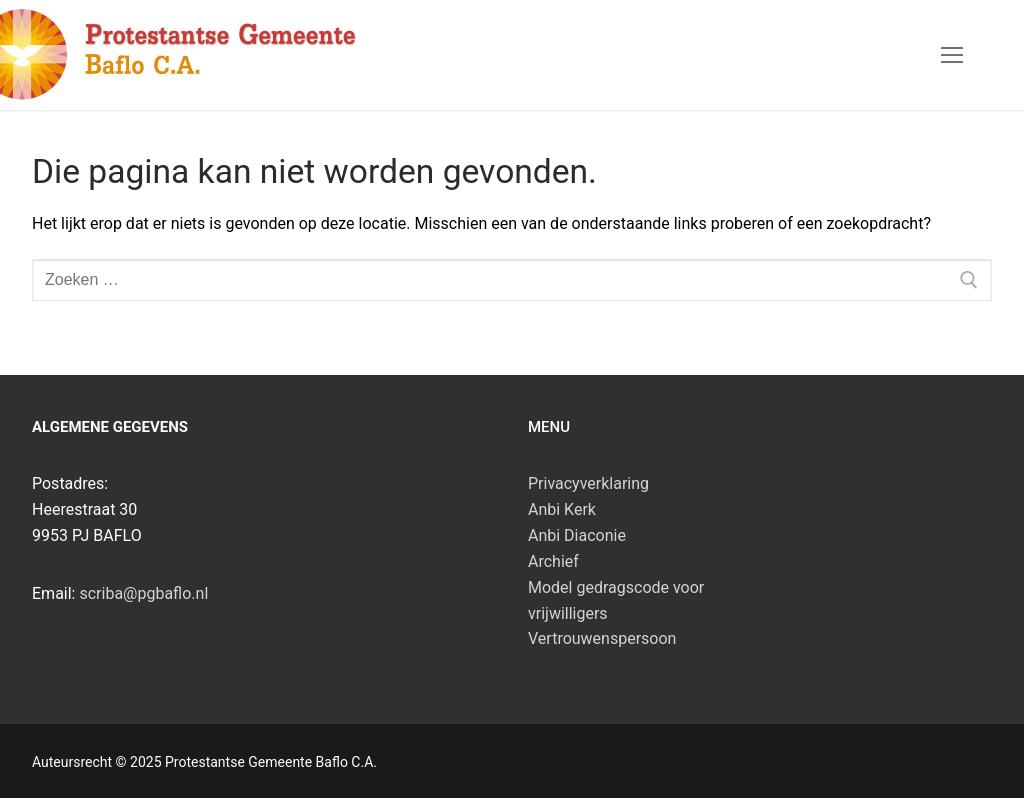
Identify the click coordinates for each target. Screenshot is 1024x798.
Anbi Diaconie (577, 535)
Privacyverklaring (588, 483)
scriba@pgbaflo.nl (143, 593)
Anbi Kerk (562, 509)
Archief (553, 561)
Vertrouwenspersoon (602, 638)
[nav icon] (952, 55)
